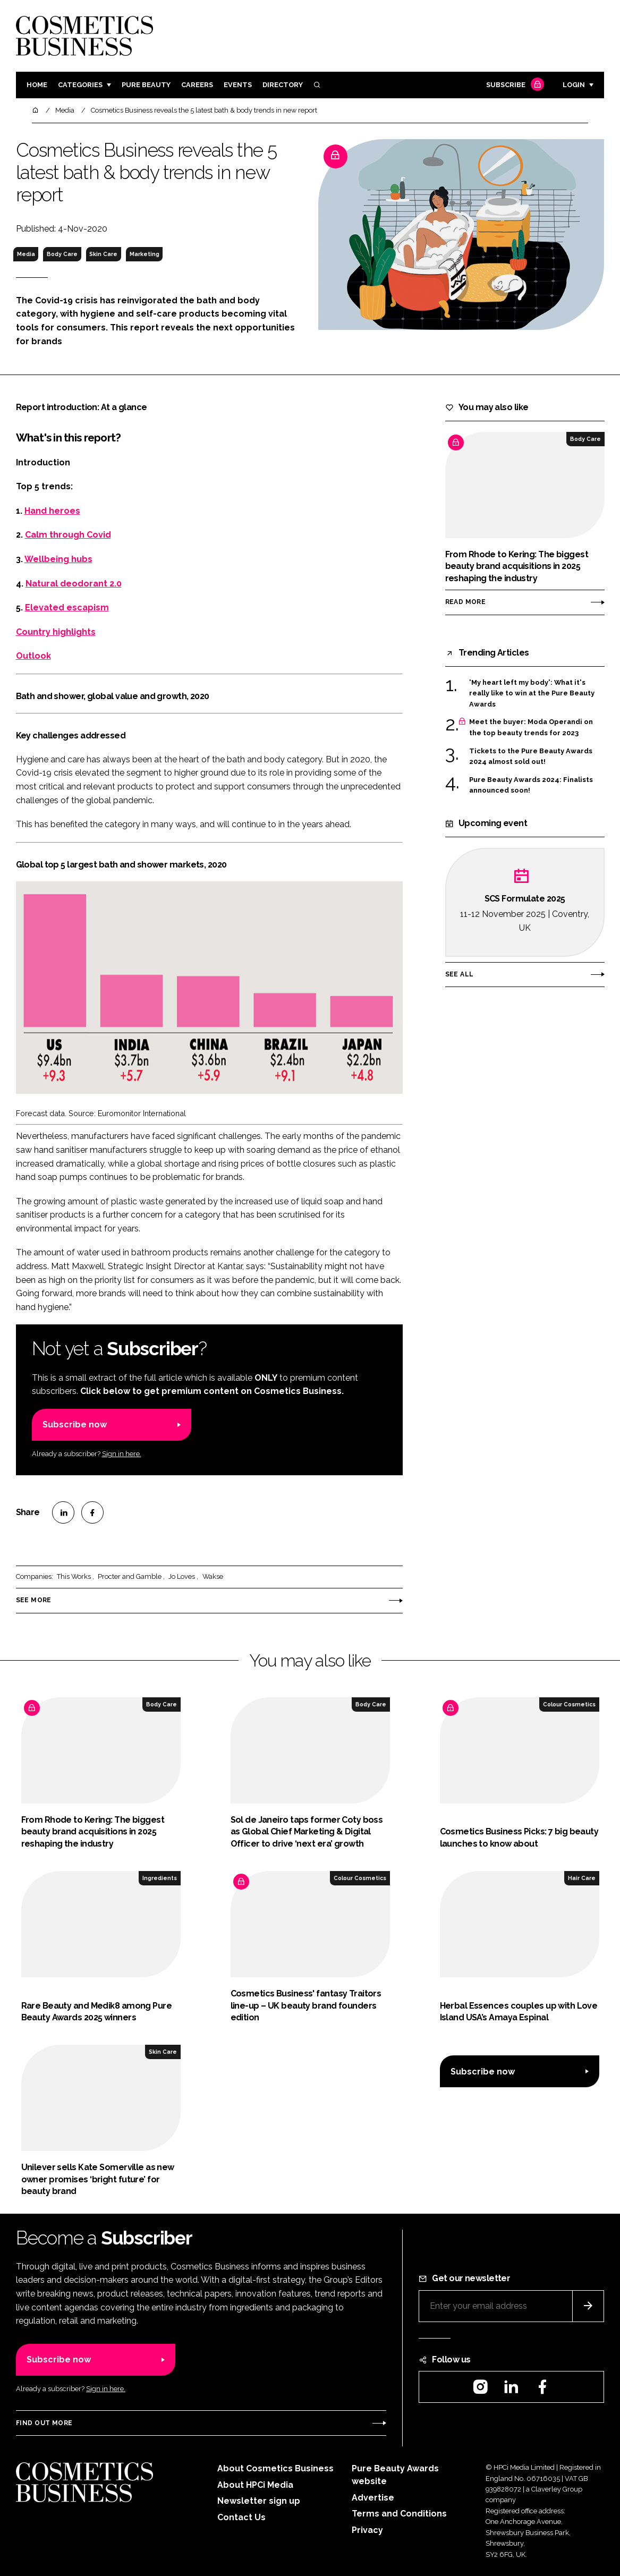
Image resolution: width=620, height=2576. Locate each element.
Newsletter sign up (258, 2501)
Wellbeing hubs (58, 559)
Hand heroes (52, 511)
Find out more (44, 2423)
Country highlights (56, 632)
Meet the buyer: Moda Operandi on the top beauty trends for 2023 (531, 727)
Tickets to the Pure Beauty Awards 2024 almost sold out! (530, 757)
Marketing (144, 254)
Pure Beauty (146, 85)
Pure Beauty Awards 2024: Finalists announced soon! (531, 785)
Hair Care (582, 1878)
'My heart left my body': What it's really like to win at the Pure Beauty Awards (531, 693)
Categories (80, 85)
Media (26, 254)
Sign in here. (121, 1454)
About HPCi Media (255, 2485)
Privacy (367, 2530)
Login (574, 85)
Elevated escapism (67, 607)
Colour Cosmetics (569, 1704)
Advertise (373, 2498)
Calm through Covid (68, 535)
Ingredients (159, 1878)
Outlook (33, 656)
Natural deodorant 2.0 (74, 584)
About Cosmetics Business (275, 2468)
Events (238, 85)
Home (37, 85)
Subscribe (513, 85)
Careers (197, 85)
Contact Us (241, 2517)
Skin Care (103, 254)
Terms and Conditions (399, 2514)
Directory (282, 85)
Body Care (62, 254)
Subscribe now (75, 1424)
